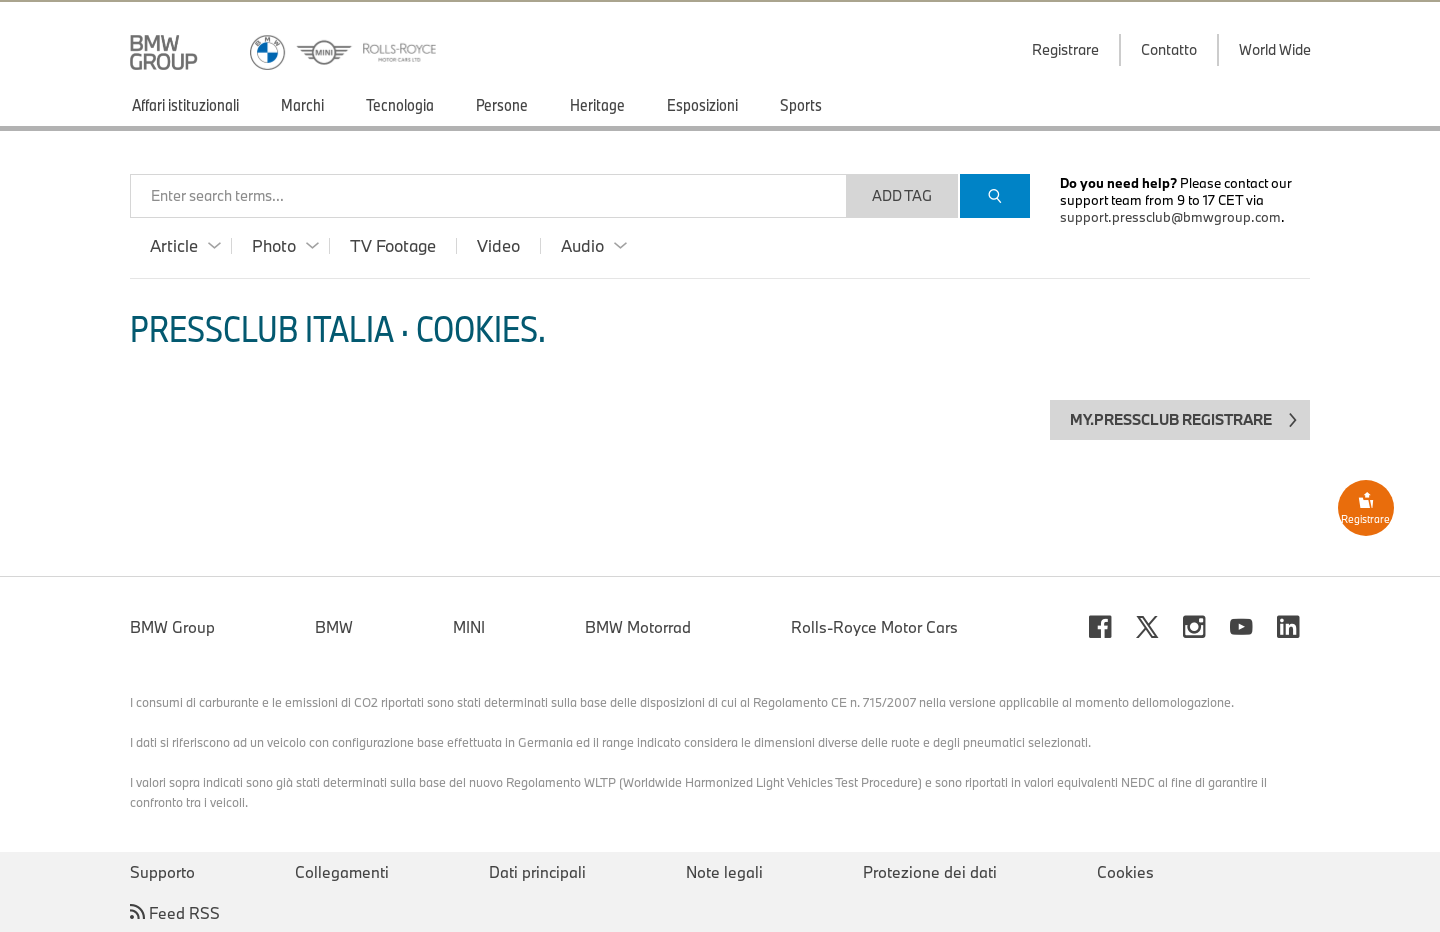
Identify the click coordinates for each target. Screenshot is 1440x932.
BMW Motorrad (638, 627)
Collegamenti (342, 872)
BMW (334, 627)
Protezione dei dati (930, 872)
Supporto (162, 872)
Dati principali (537, 872)
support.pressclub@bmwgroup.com (1170, 217)
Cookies (1125, 872)
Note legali (724, 872)
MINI (469, 627)
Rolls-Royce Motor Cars (874, 627)
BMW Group (172, 627)
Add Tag (902, 195)
